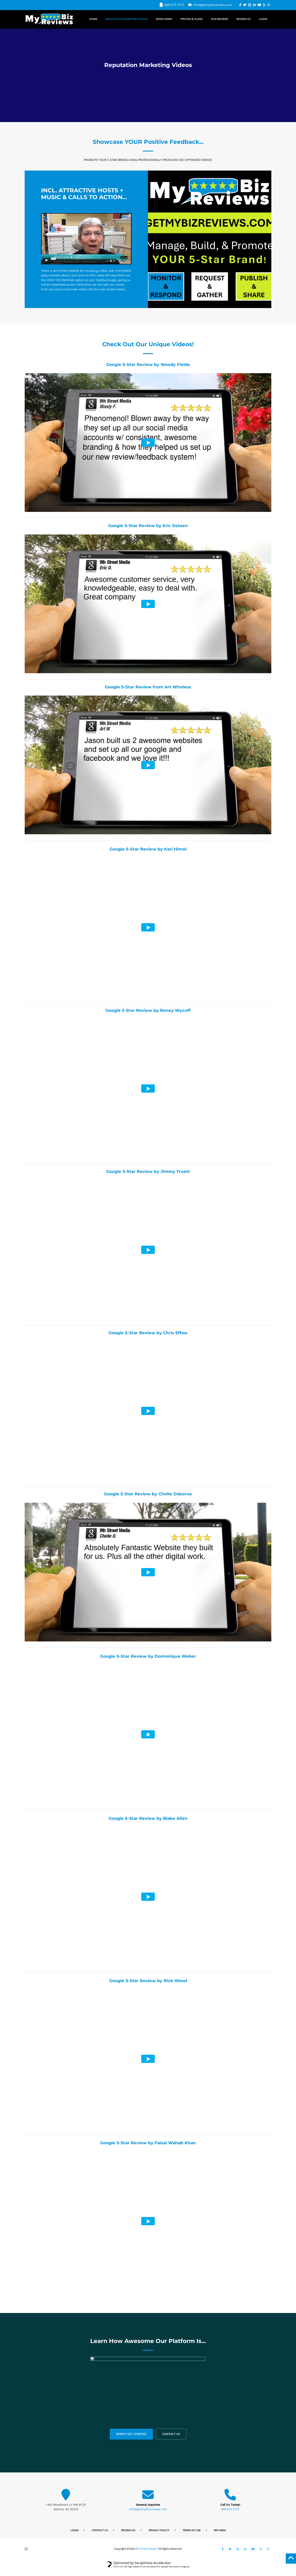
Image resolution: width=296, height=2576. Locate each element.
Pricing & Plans (191, 19)
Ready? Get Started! (131, 2434)
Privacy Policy (159, 2530)
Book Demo (164, 19)
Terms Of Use (192, 2530)
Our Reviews (219, 19)
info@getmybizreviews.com (210, 5)
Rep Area (220, 2530)
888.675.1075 (172, 5)
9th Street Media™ (146, 2549)
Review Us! (243, 19)
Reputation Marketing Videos (126, 19)
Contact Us (171, 2434)
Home (93, 19)
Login (263, 19)
